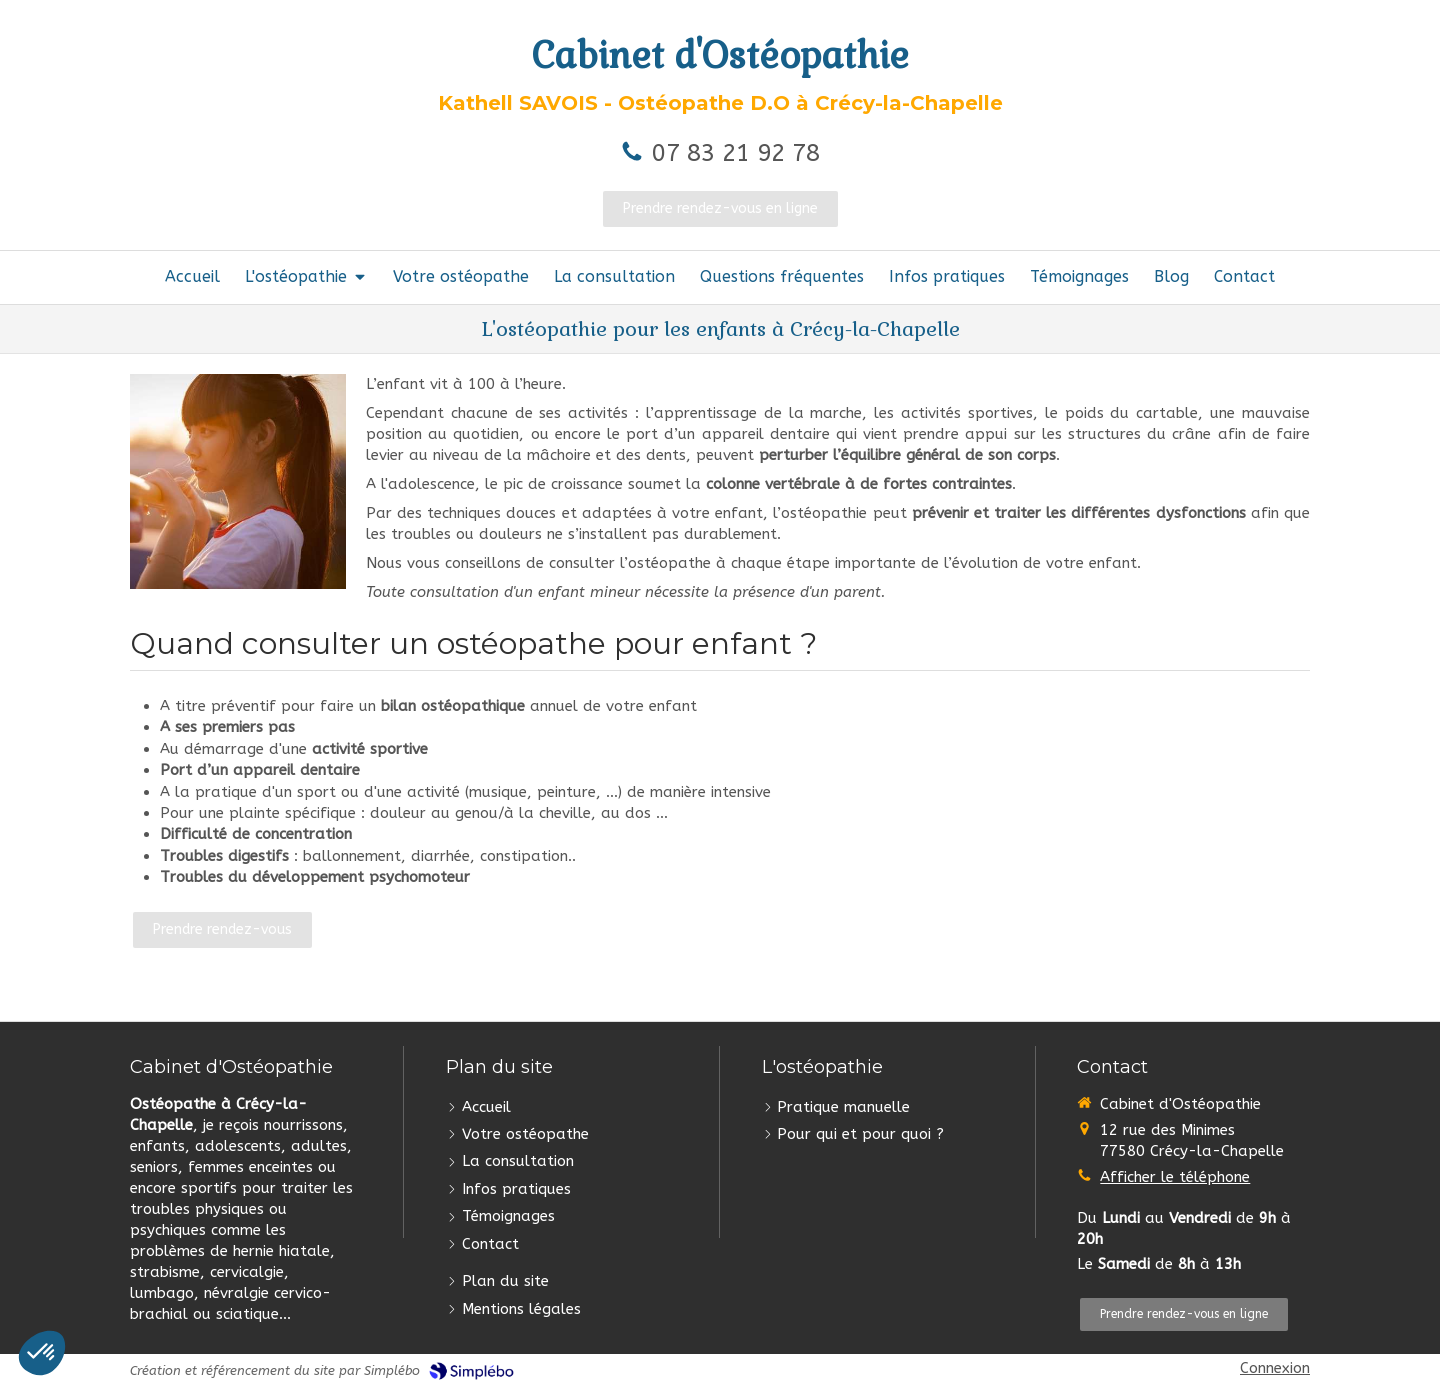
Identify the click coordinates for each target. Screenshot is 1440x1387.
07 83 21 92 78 (736, 153)
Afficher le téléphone (1175, 1177)
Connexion (1275, 1368)
